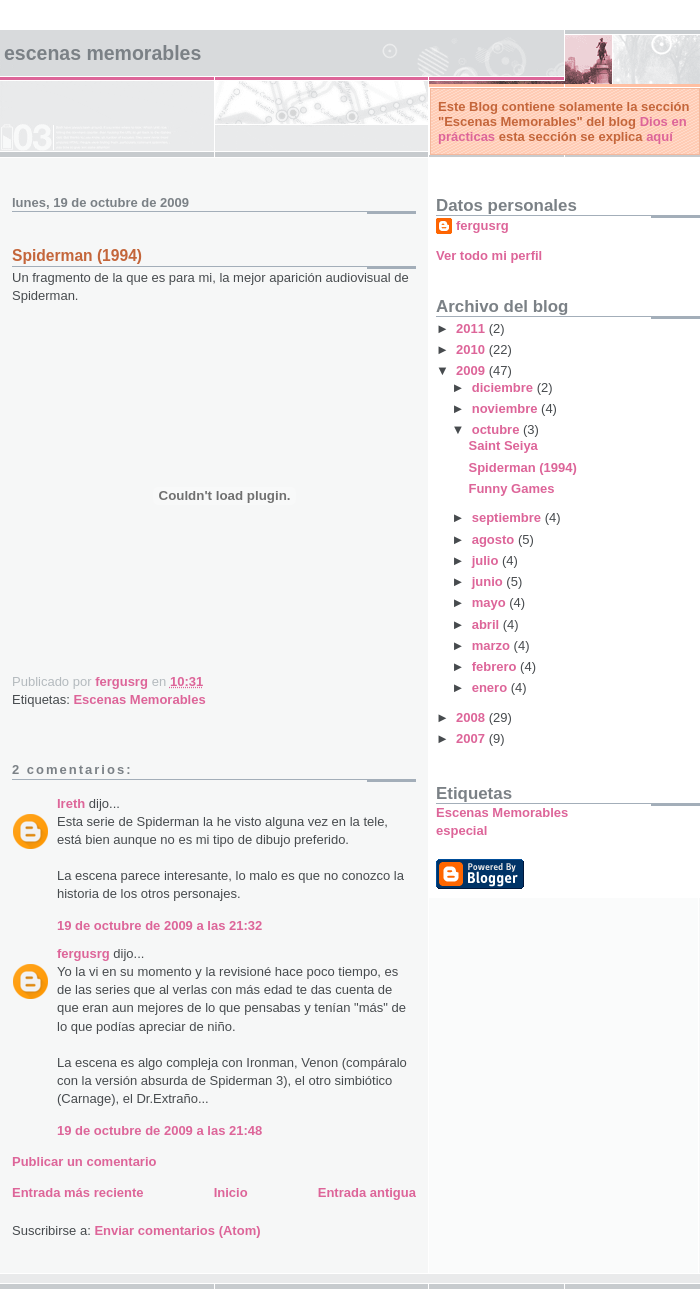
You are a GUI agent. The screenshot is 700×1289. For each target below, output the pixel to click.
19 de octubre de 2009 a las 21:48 (159, 1130)
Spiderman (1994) (522, 467)
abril (487, 624)
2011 (472, 328)
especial (461, 830)
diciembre (504, 387)
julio (487, 560)
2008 (472, 717)
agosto (495, 539)
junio (489, 581)
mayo (491, 602)
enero (491, 687)
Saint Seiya (502, 445)
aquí (659, 136)
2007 (472, 738)
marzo (493, 645)
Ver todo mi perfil (489, 255)
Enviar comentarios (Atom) (177, 1230)
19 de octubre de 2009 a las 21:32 (159, 925)
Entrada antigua (367, 1192)
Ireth (71, 803)
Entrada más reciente (78, 1192)
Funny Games (511, 488)
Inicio (231, 1192)
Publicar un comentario (84, 1161)
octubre (497, 429)
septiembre (508, 517)
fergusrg (83, 953)
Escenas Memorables (102, 53)
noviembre (506, 408)
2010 (472, 349)
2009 (472, 370)
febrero (496, 666)
